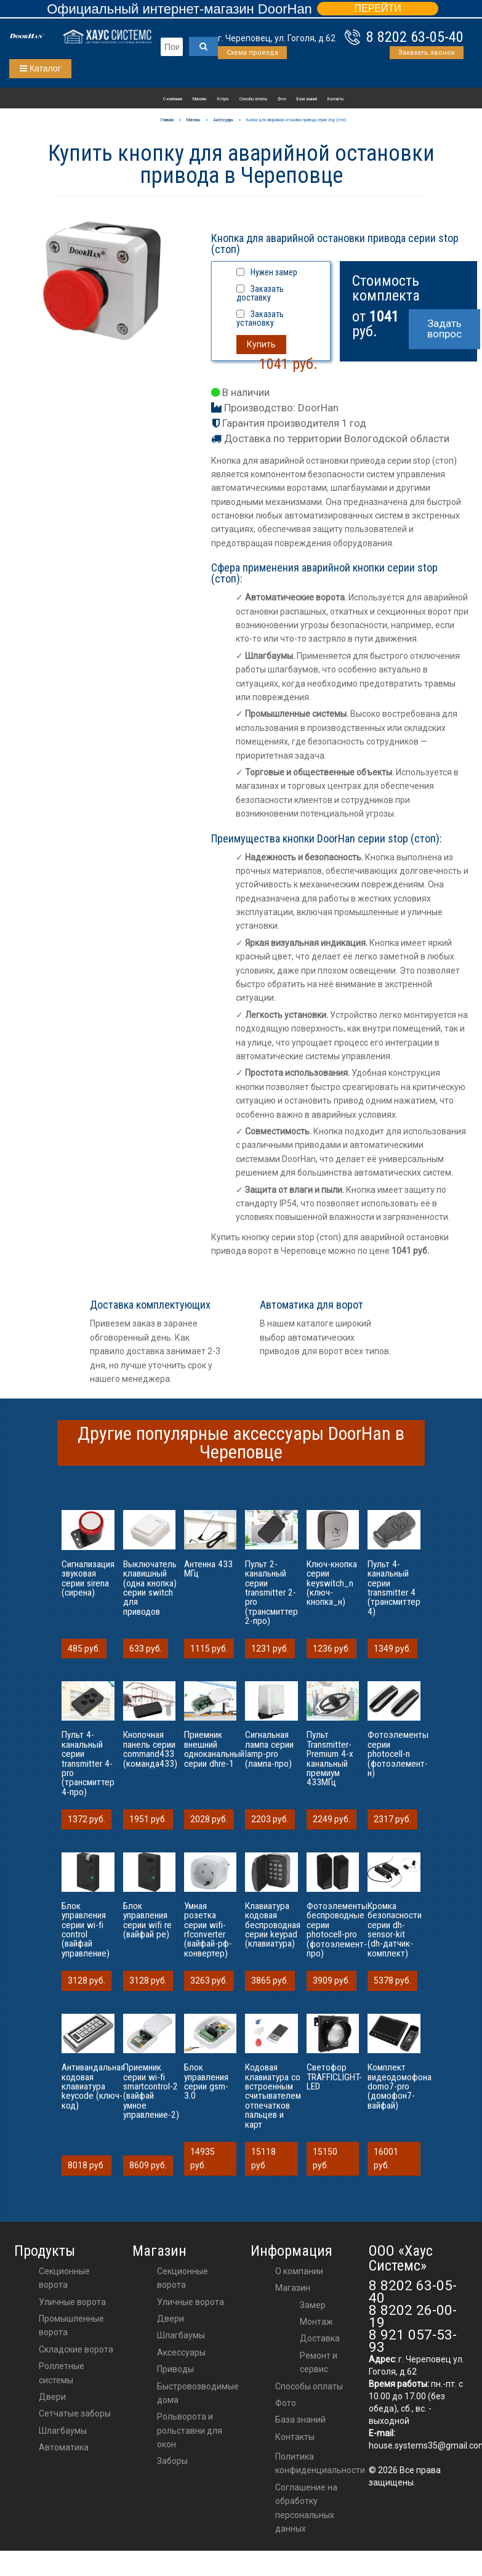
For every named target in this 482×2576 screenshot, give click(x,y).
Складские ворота (76, 2349)
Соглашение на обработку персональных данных (306, 2508)
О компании (172, 99)
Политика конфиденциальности (320, 2463)
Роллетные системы (61, 2372)
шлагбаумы (181, 2335)
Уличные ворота (72, 2302)
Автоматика (64, 2447)
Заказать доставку (260, 293)
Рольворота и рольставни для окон (189, 2430)
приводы (175, 2369)
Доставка (320, 2338)
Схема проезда (252, 53)
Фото (282, 99)
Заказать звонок (426, 53)
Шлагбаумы (63, 2431)
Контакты (335, 99)
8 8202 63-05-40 (415, 37)
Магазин (199, 99)
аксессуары (181, 2352)
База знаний (307, 99)
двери (170, 2319)
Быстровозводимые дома (198, 2393)
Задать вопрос (444, 328)
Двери (52, 2397)
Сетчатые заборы (75, 2413)
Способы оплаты (253, 99)
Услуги (222, 99)
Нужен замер (274, 272)
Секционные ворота (64, 2278)
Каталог (40, 68)
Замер (313, 2305)
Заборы (172, 2461)
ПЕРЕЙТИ (377, 8)
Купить (261, 344)
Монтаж (316, 2322)
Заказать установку (260, 318)
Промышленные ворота (71, 2325)
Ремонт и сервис (318, 2362)
